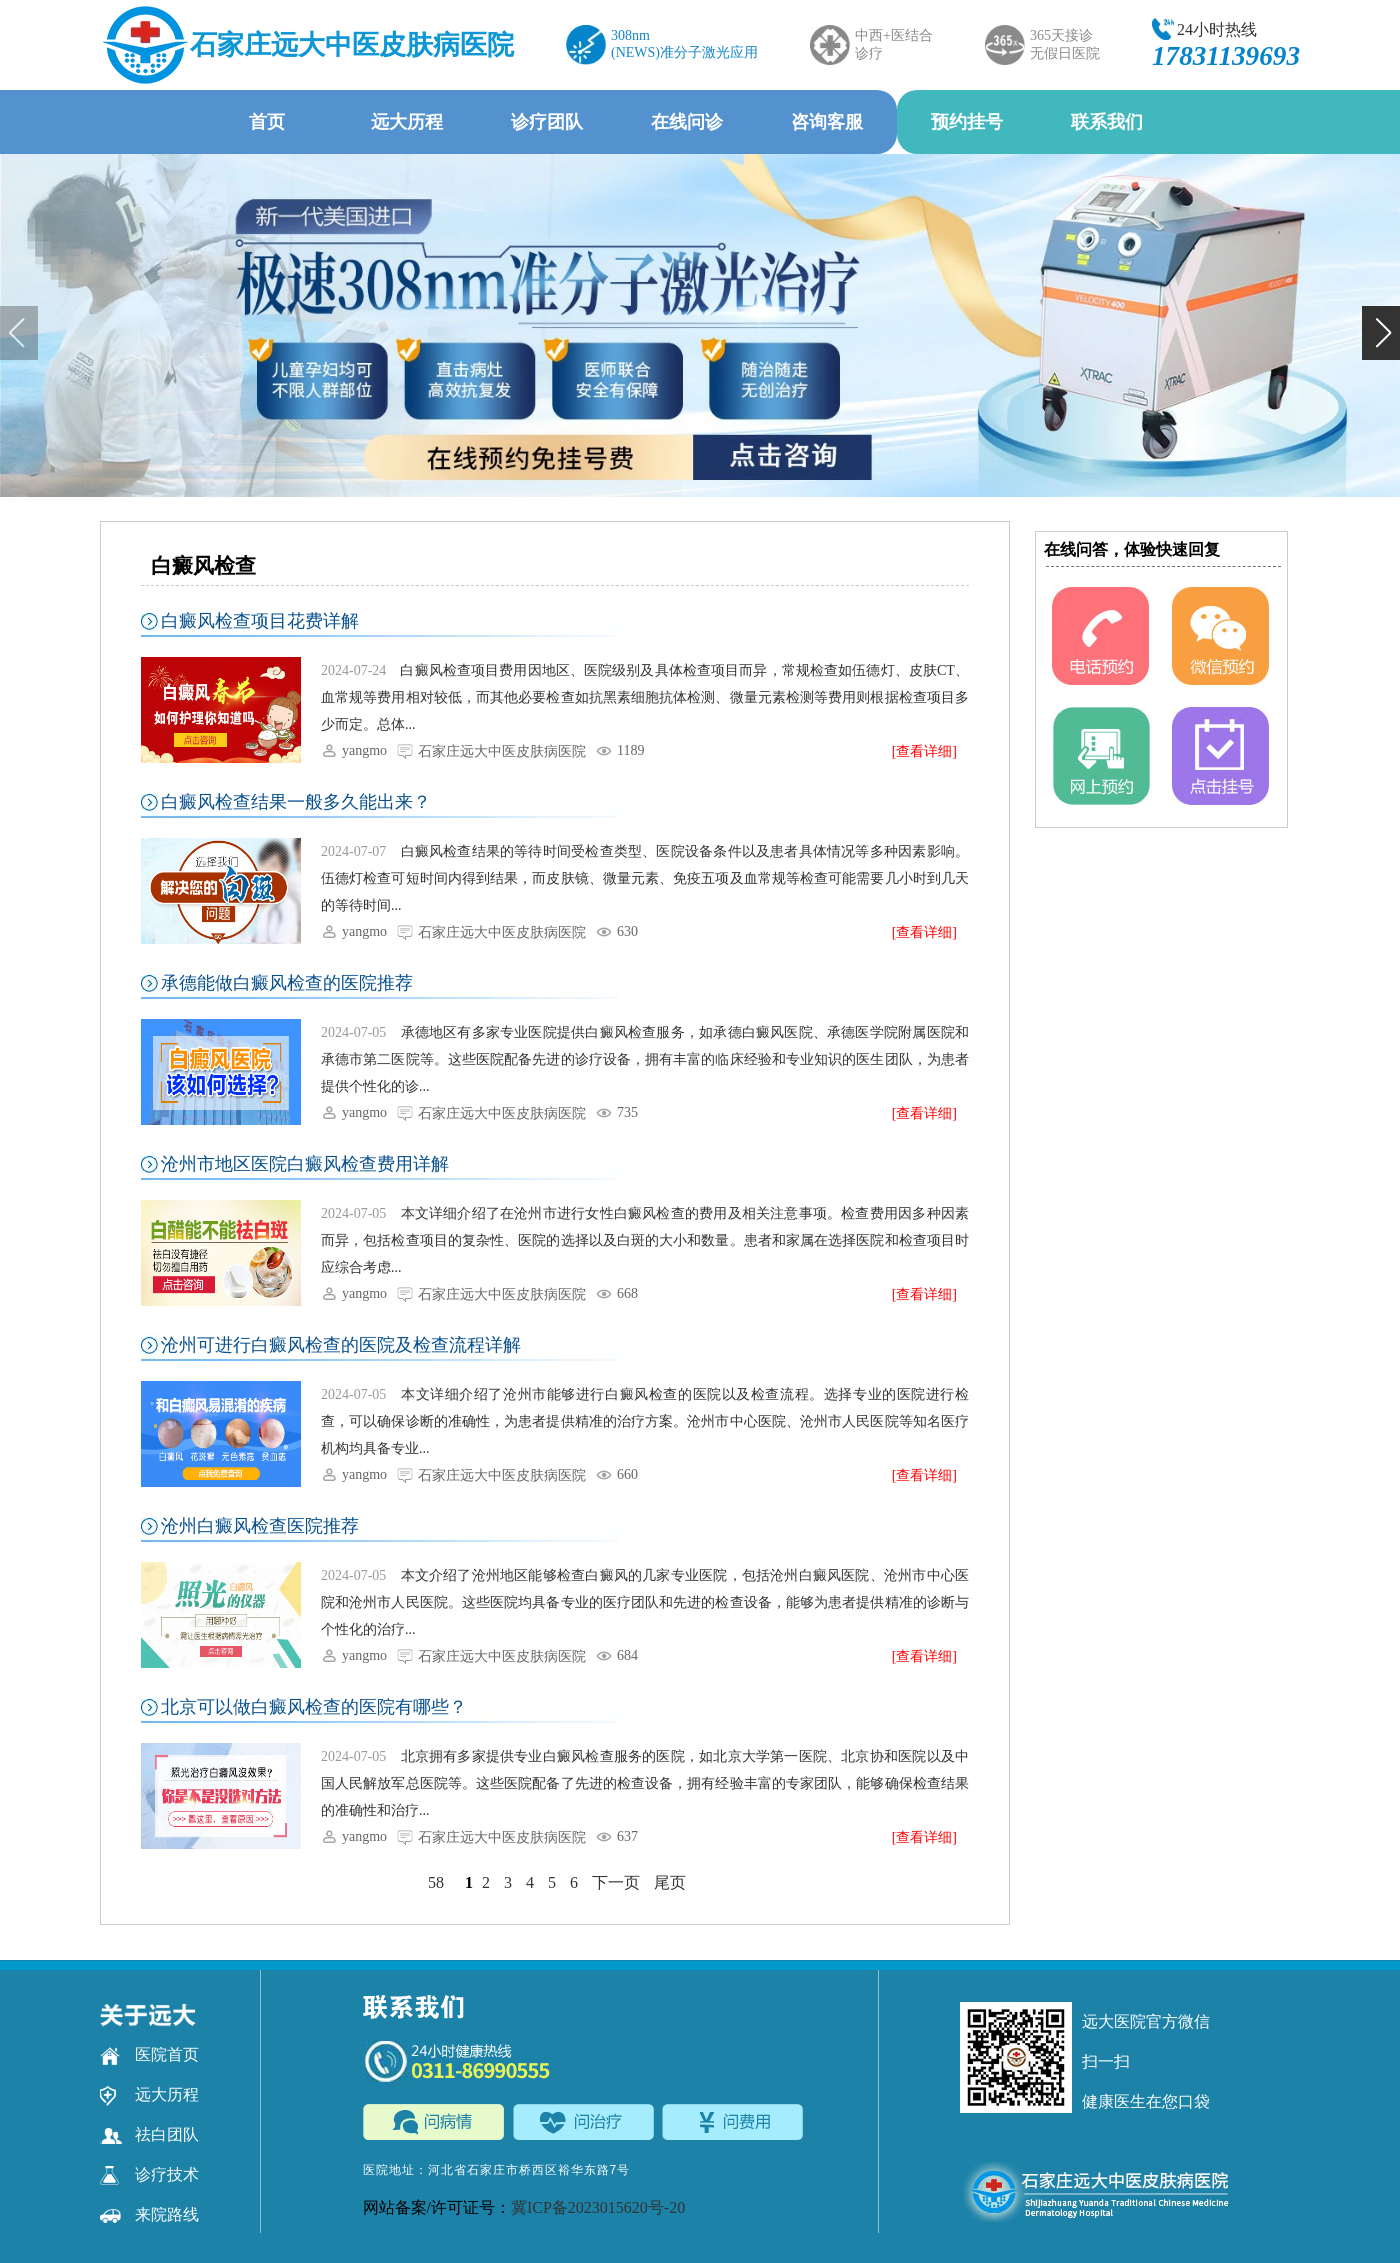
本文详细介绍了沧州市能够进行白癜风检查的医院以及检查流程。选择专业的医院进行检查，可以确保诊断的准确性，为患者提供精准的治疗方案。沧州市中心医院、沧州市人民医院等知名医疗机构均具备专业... (645, 1421)
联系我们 (1107, 122)
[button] (1381, 333)
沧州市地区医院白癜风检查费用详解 (305, 1164)
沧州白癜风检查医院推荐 (260, 1526)
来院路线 (149, 2215)
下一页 (616, 1882)
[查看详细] (924, 751)
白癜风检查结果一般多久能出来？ (296, 802)
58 (436, 1882)
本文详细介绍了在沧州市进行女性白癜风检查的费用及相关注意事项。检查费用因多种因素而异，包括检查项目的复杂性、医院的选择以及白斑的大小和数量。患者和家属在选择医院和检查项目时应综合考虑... (645, 1240)
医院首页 (149, 2055)
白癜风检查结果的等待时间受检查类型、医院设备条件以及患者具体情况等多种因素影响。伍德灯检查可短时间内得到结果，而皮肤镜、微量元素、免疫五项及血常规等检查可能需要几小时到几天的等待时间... (645, 878)
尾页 (670, 1882)
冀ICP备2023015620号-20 (598, 2207)
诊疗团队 (547, 122)
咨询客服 (827, 122)
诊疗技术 (149, 2175)
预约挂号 (967, 122)
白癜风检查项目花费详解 (260, 621)
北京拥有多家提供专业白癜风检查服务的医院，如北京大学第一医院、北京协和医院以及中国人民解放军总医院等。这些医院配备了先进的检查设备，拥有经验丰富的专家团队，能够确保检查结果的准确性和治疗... (645, 1783)
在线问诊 (687, 122)
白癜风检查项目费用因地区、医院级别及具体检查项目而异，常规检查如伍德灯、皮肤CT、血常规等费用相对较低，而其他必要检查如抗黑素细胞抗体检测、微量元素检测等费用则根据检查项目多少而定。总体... (645, 697)
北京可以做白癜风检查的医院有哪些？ (314, 1707)
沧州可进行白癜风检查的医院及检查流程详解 (341, 1345)
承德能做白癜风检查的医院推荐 (287, 983)
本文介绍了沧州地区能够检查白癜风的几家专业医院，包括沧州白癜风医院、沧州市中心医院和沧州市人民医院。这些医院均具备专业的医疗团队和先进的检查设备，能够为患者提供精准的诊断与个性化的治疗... (645, 1602)
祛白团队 (149, 2135)
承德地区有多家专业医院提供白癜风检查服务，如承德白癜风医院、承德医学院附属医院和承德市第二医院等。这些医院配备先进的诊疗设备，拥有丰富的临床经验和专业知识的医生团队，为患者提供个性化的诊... (645, 1059)
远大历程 (407, 122)
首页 (267, 122)
